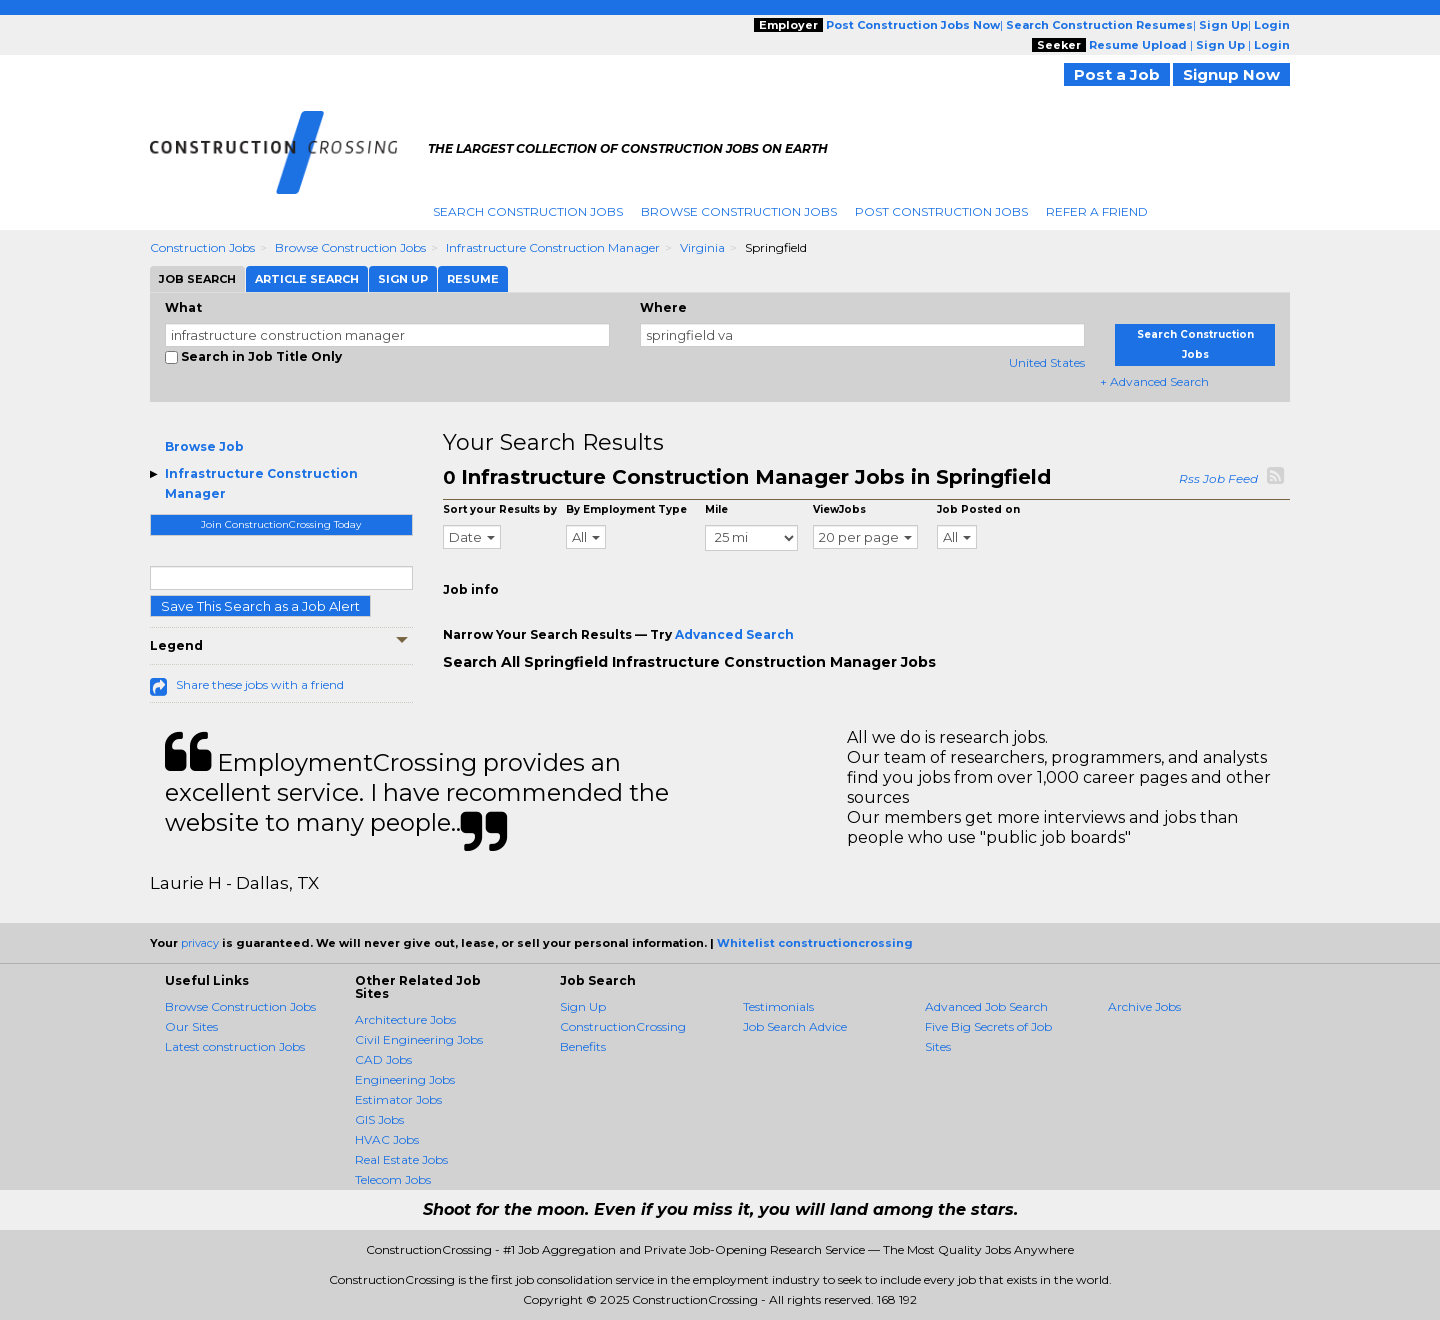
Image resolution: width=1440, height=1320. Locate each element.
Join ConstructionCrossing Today (281, 524)
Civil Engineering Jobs (419, 1039)
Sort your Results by (500, 509)
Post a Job (1117, 74)
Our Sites (191, 1026)
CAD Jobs (383, 1059)
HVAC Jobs (387, 1139)
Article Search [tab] (307, 279)
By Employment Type (626, 509)
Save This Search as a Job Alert (260, 606)
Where (663, 307)
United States (1047, 362)
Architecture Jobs (405, 1019)
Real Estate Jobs (401, 1159)
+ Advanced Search (1154, 381)
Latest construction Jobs (235, 1046)
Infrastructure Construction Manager (553, 247)
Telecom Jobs (393, 1179)
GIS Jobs (379, 1119)
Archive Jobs (1144, 1006)
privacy (200, 943)
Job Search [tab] (197, 279)
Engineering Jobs (405, 1079)
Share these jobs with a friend (260, 684)
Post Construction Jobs (941, 211)
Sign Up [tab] (403, 279)
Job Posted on (978, 509)
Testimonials (778, 1006)
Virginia (702, 247)
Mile (716, 509)
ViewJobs (839, 509)
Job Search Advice (795, 1026)
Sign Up (583, 1006)
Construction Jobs (202, 247)
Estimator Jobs (398, 1099)
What (183, 307)
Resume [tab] (473, 279)
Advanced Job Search (986, 1006)
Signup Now (1231, 74)
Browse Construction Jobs (739, 211)
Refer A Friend (1097, 211)
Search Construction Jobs (528, 211)
